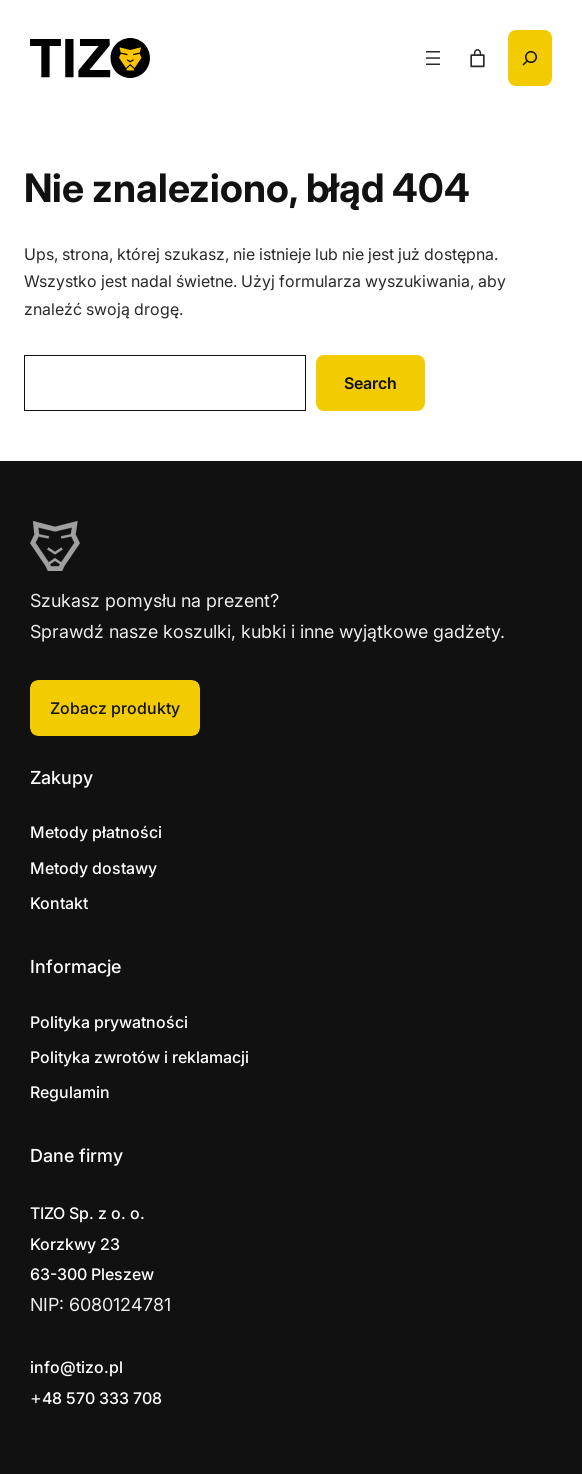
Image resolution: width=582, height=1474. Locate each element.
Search (370, 383)
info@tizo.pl (76, 1367)
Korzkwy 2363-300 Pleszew (92, 1243)
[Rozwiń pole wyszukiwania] (530, 58)
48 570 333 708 (102, 1398)
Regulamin (70, 1092)
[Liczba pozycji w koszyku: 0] (477, 58)
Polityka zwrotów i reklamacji (139, 1057)
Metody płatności (96, 832)
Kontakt (59, 903)
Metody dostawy (93, 868)
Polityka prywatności (109, 1022)
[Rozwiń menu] (433, 58)
